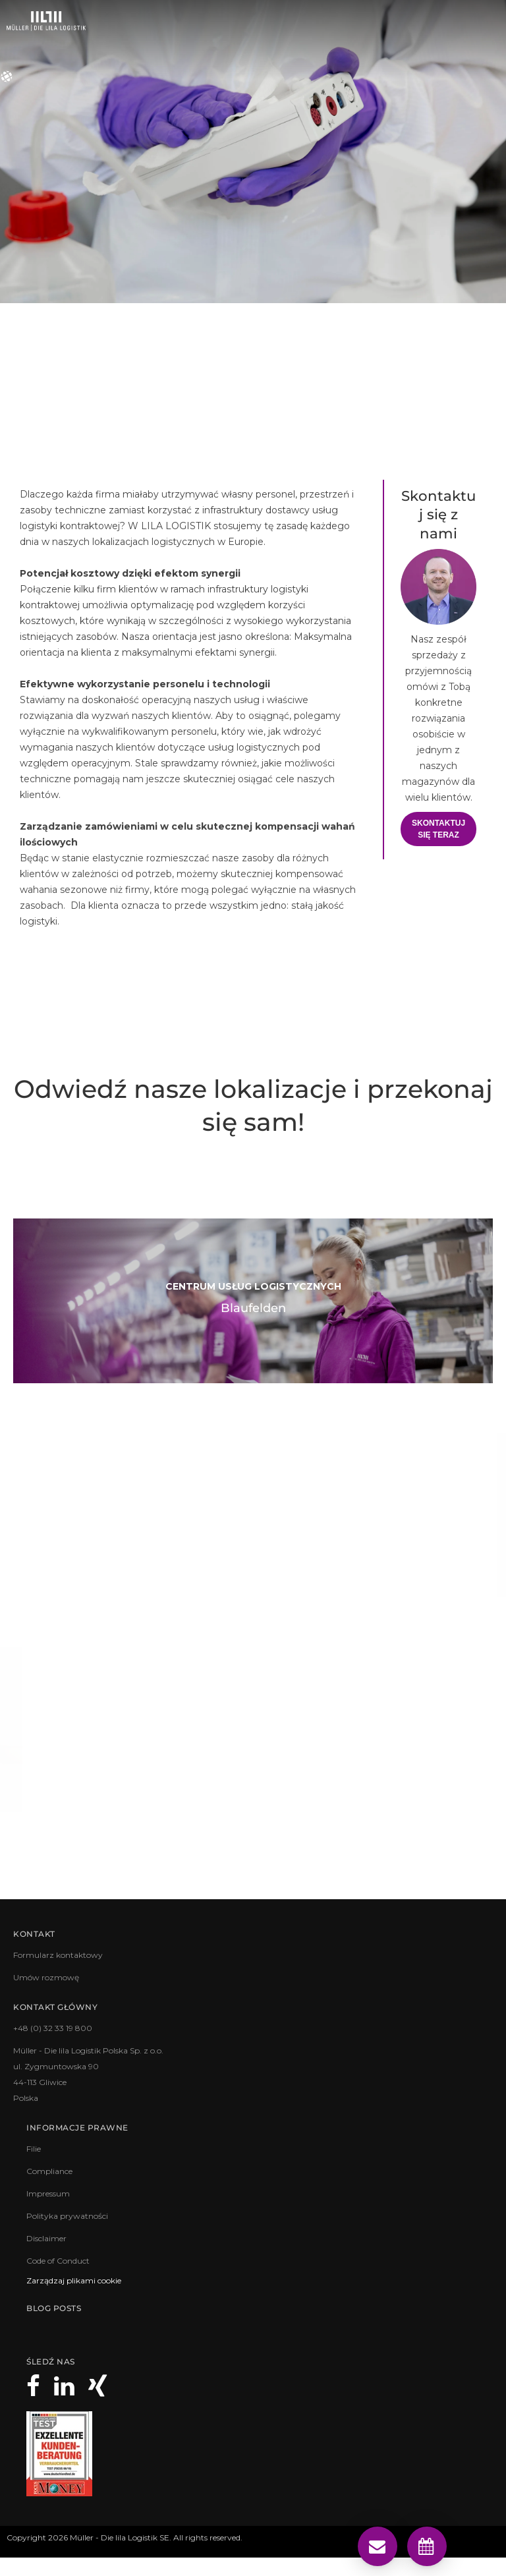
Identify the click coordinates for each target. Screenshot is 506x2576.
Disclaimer (46, 2238)
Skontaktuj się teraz (438, 829)
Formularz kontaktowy (58, 1955)
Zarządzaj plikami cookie (73, 2280)
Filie (33, 2149)
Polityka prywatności (67, 2216)
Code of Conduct (58, 2261)
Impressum (48, 2193)
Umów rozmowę (46, 1977)
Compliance (49, 2171)
